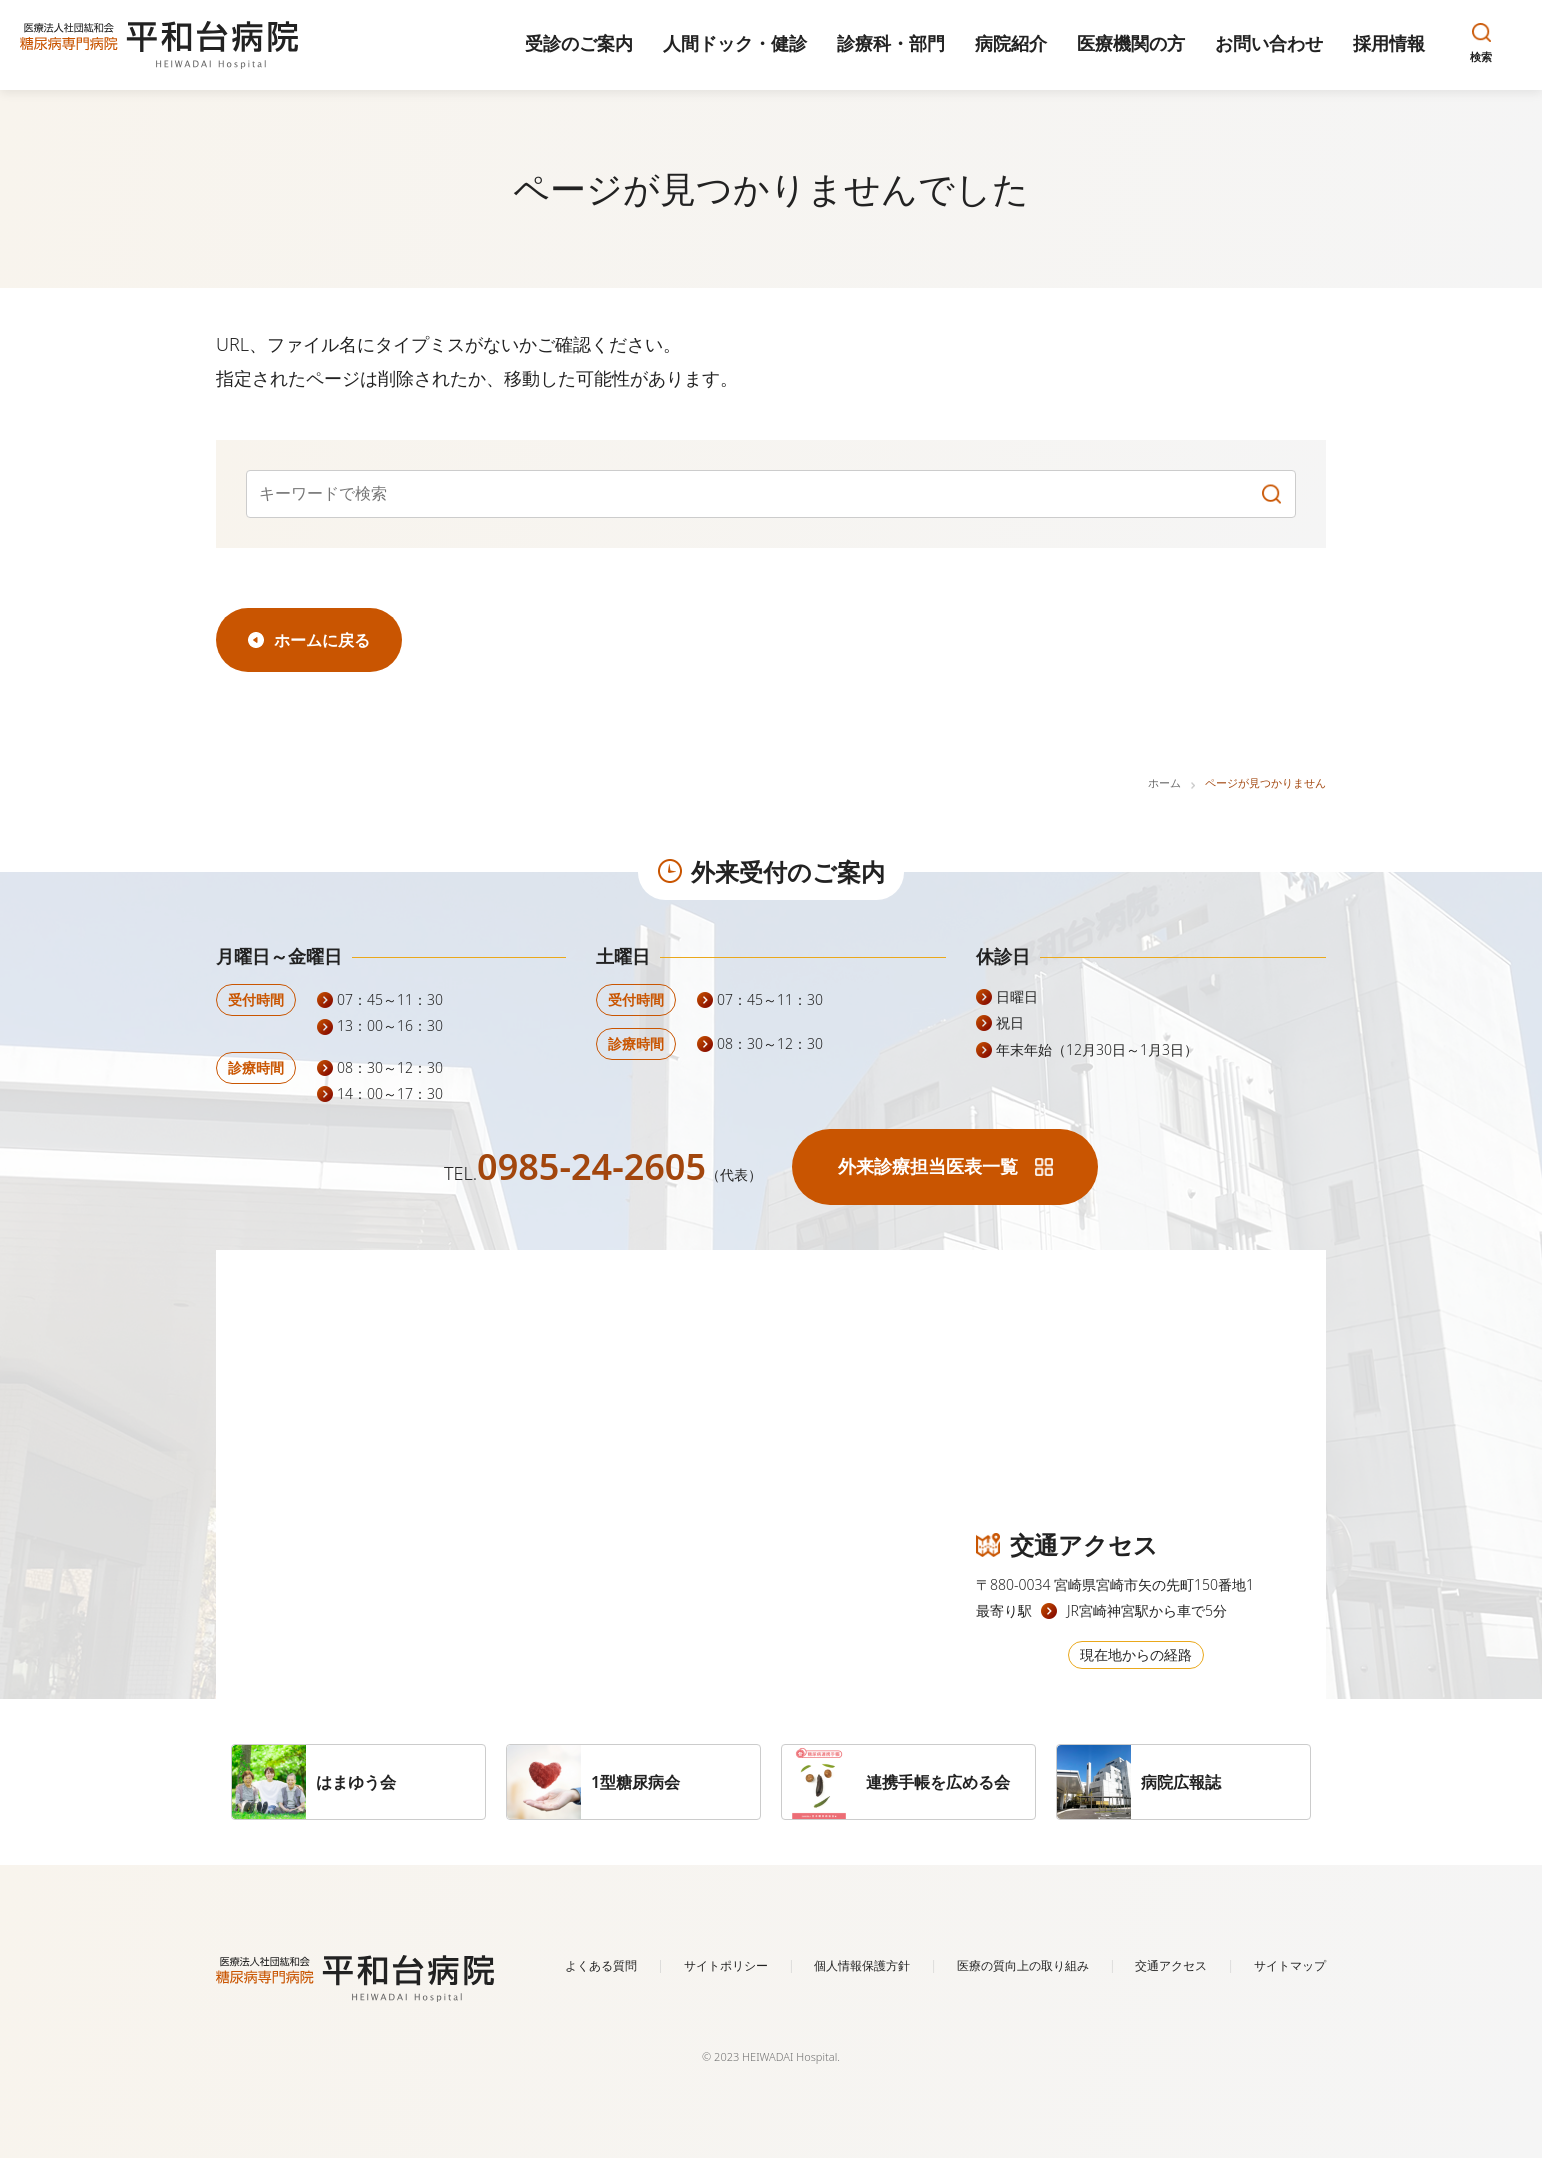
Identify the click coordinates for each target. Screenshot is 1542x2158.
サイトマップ (1290, 1965)
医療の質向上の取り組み (1023, 1965)
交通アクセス (1171, 1965)
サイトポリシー (726, 1965)
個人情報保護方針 (862, 1965)
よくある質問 (601, 1965)
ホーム (1164, 782)
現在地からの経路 (1136, 1654)
